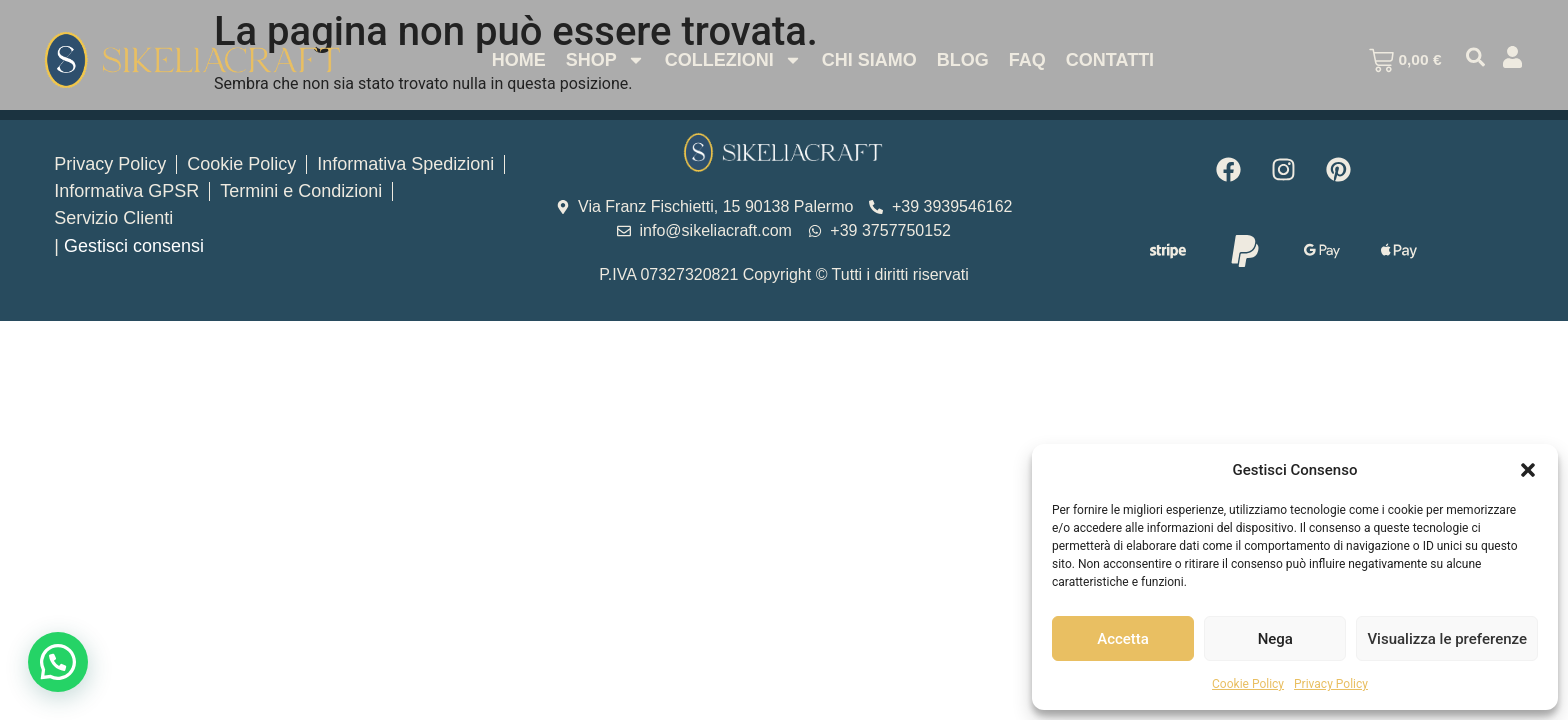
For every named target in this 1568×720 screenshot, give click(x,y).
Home (515, 60)
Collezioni (729, 60)
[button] (1528, 470)
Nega (1275, 639)
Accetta (1123, 639)
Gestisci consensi (134, 246)
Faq (1023, 60)
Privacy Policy (1331, 684)
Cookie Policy (1248, 684)
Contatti (1106, 60)
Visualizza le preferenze (1447, 639)
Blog (959, 60)
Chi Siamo (865, 60)
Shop (601, 60)
